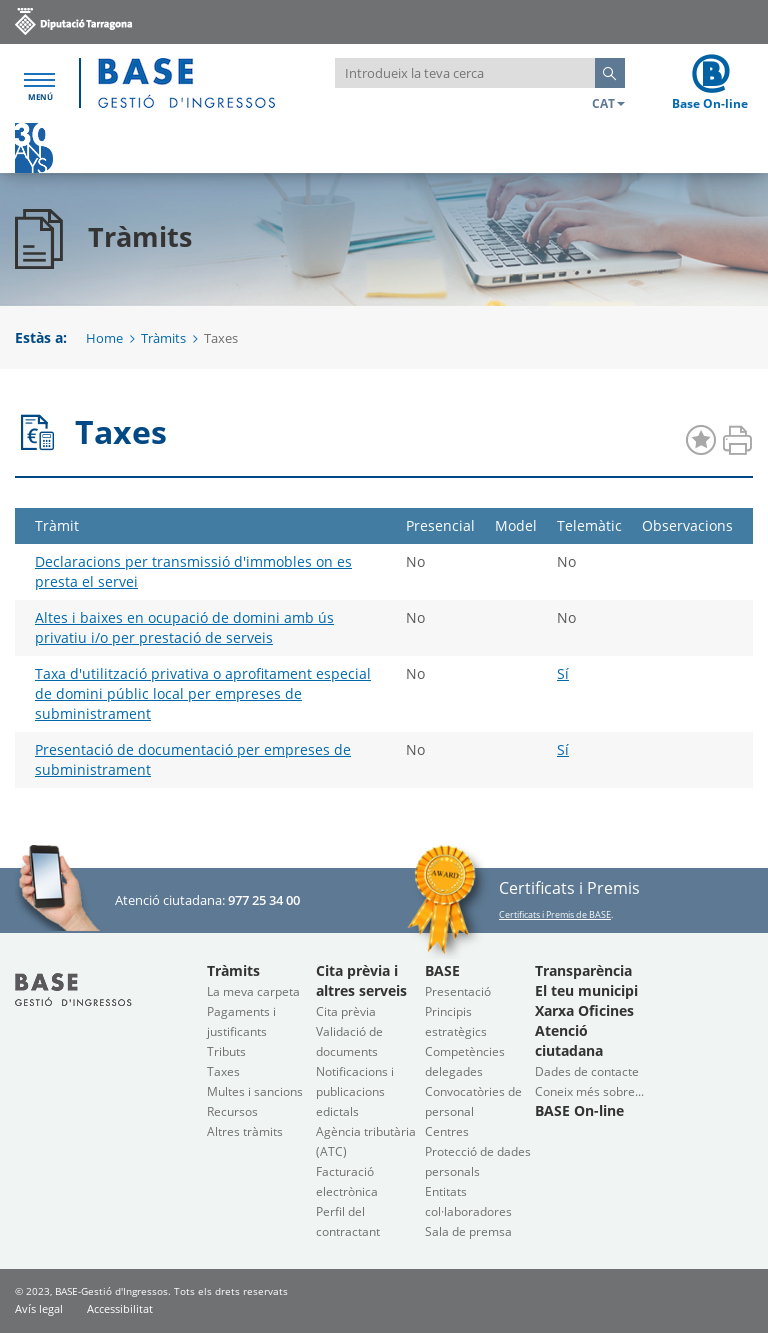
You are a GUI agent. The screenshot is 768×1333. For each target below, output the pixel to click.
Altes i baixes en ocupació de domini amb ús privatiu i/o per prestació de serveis (184, 627)
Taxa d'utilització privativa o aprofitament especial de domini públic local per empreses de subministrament (203, 693)
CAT (608, 103)
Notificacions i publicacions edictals (355, 1091)
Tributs (226, 1051)
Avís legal (39, 1308)
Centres (447, 1131)
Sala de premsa (468, 1231)
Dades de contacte (587, 1071)
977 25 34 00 (264, 900)
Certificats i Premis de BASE (555, 914)
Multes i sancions (255, 1091)
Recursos (232, 1111)
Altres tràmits (245, 1131)
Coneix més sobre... (589, 1091)
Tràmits (163, 338)
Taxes (223, 1071)
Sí (563, 673)
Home (104, 338)
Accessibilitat (120, 1308)
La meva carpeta (253, 991)
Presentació (458, 991)
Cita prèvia (346, 1011)
